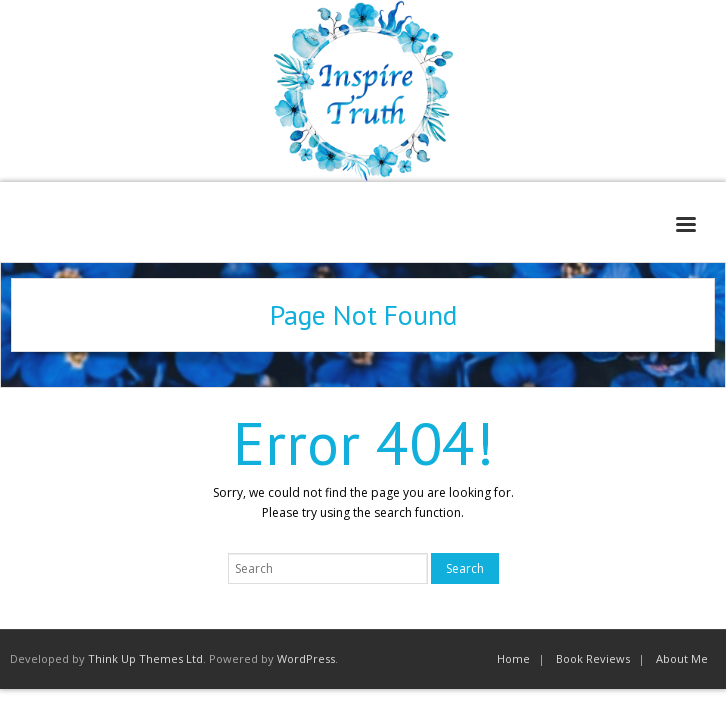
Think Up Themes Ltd (145, 658)
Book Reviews (593, 658)
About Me (682, 658)
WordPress (306, 658)
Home (513, 658)
